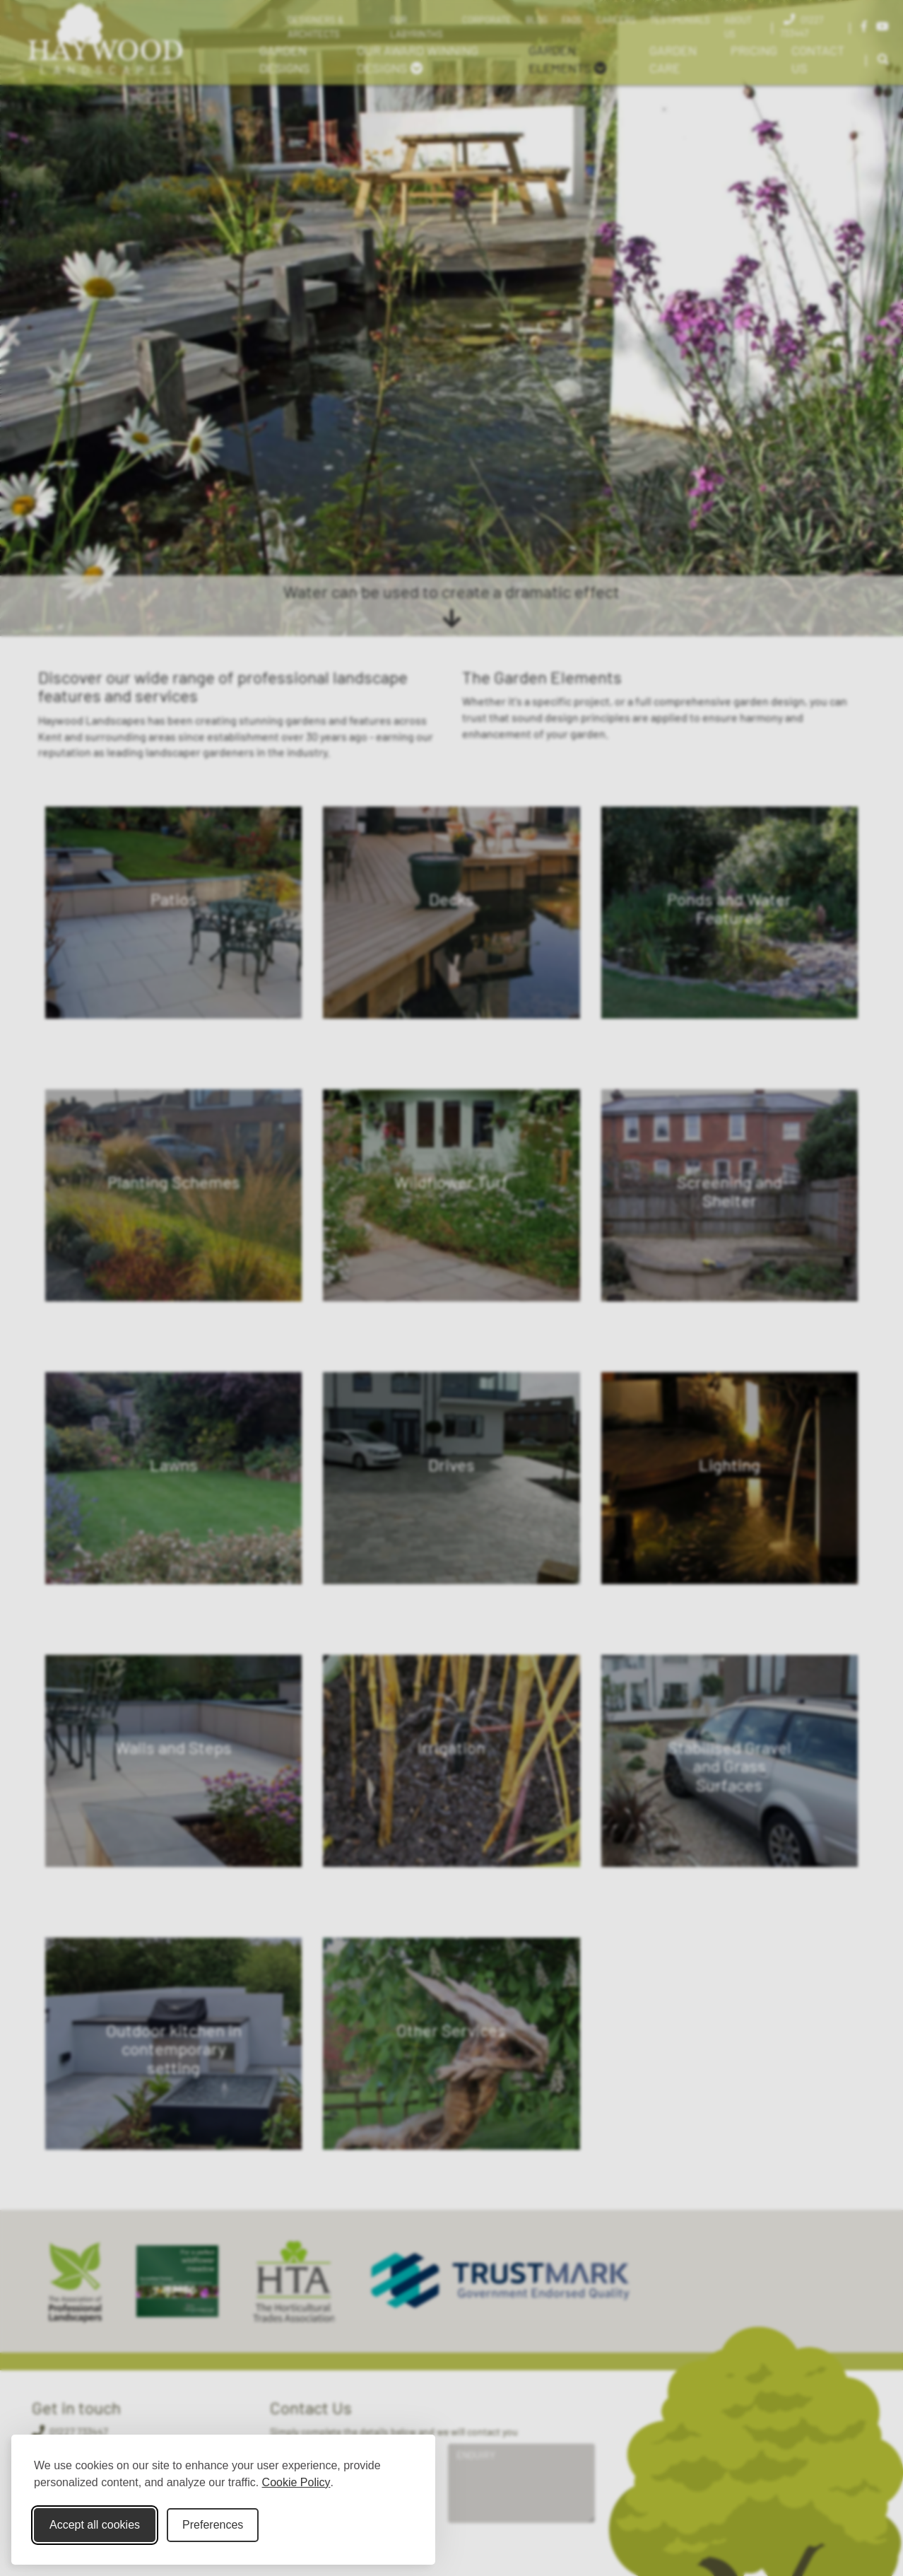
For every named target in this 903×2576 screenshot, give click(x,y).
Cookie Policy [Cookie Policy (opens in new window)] (296, 2482)
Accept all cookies (94, 2525)
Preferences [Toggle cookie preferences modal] (212, 2525)
